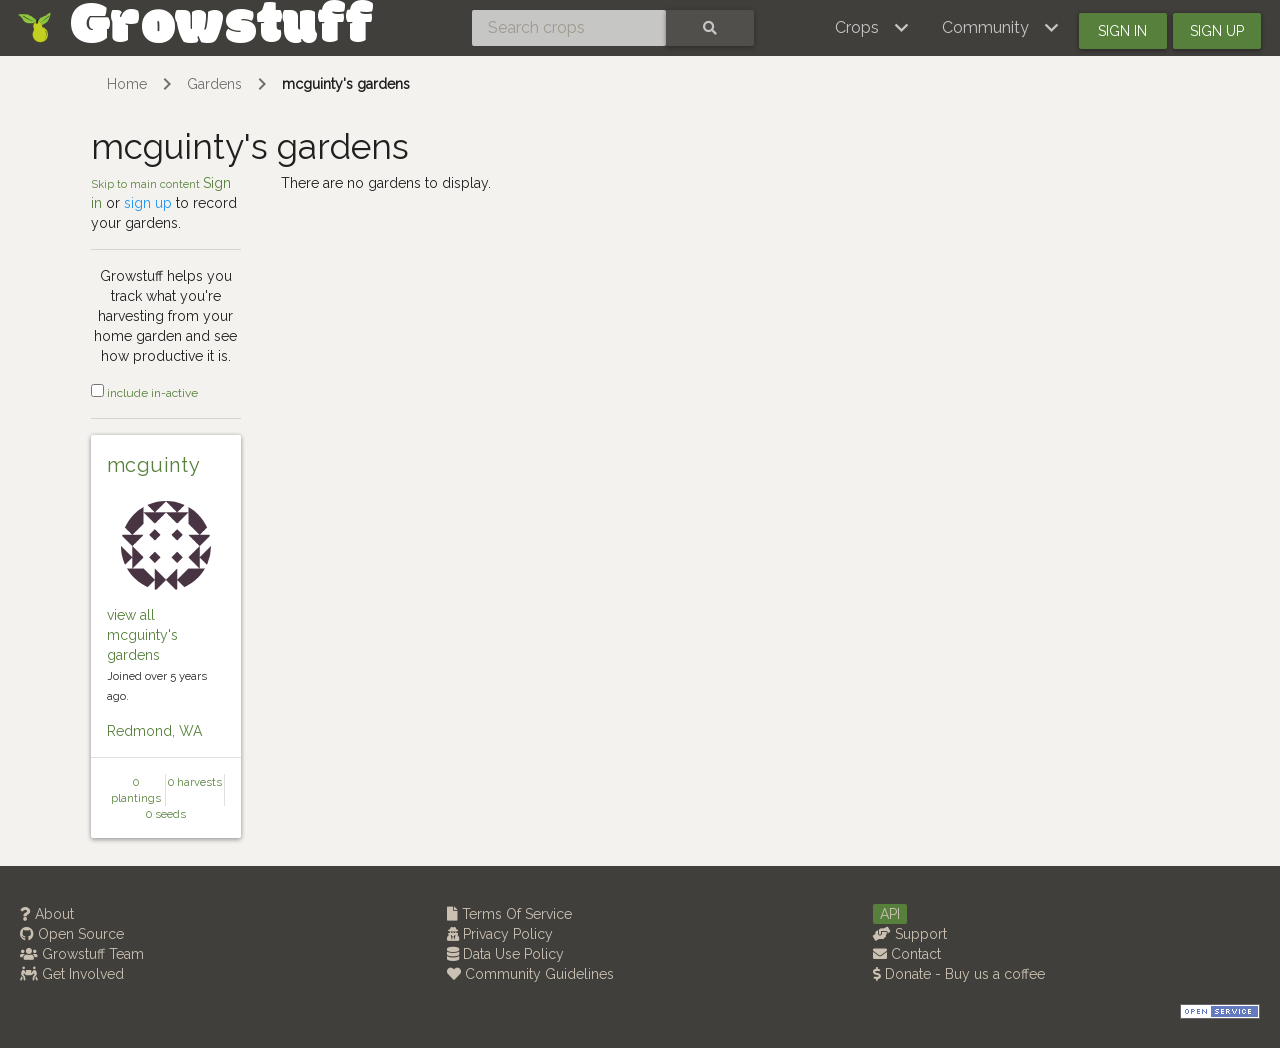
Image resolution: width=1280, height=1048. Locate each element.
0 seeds (166, 814)
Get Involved (72, 974)
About (47, 914)
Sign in (1122, 31)
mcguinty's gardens (346, 84)
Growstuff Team (82, 954)
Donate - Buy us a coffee (959, 974)
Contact (907, 954)
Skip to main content (147, 184)
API (890, 914)
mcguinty (153, 465)
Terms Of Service (509, 914)
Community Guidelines (530, 974)
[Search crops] (569, 28)
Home (127, 84)
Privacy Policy (500, 934)
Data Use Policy (505, 954)
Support (910, 934)
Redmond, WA (154, 731)
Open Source (72, 934)
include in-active (144, 393)
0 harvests (195, 782)
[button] (872, 28)
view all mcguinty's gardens (142, 635)
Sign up (1217, 31)
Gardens (214, 84)
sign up (148, 203)
